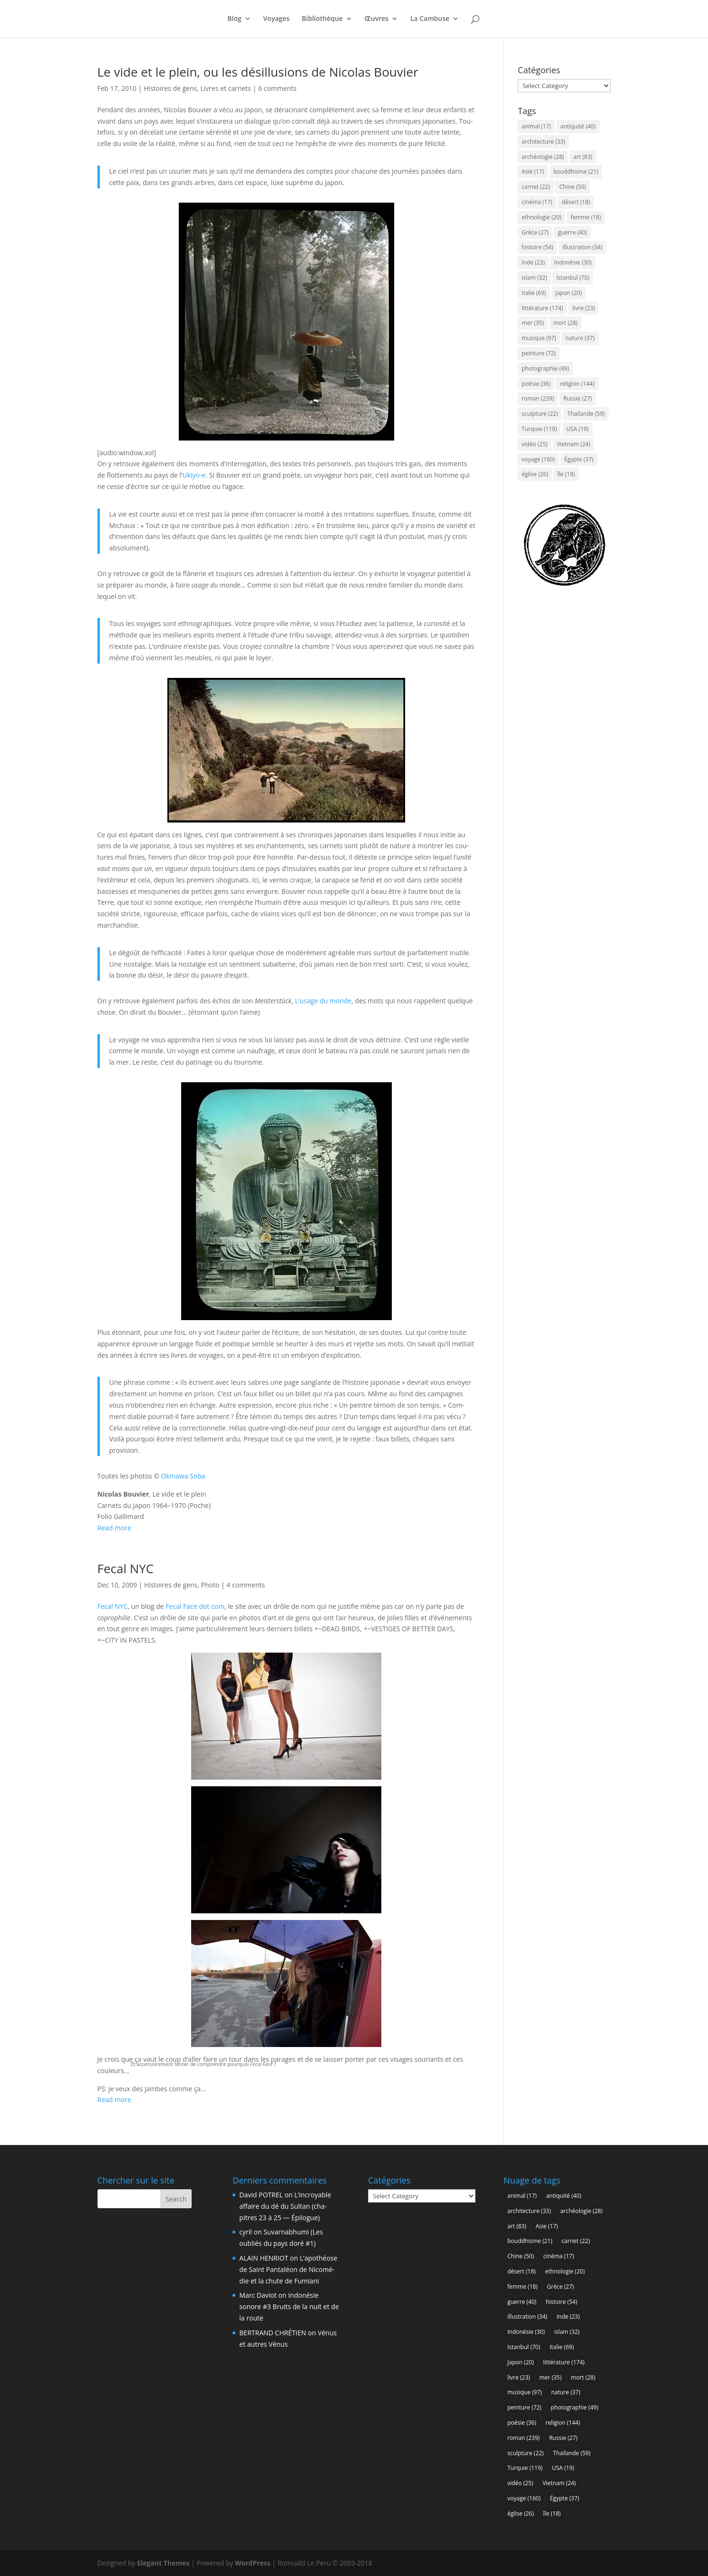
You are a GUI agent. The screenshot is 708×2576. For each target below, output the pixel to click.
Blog (234, 19)
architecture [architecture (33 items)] (543, 141)
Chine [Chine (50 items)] (572, 187)
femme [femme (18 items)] (586, 217)
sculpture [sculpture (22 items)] (540, 414)
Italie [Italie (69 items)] (534, 293)
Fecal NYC (125, 1568)
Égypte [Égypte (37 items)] (578, 459)
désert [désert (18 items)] (576, 202)
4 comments (245, 1584)
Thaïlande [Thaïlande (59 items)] (586, 414)
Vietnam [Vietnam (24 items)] (573, 444)
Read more (114, 1527)
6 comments (277, 88)
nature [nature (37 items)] (579, 338)
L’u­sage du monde (323, 1000)
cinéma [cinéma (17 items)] (537, 202)
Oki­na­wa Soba (183, 1475)
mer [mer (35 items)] (533, 323)
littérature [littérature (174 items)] (542, 308)
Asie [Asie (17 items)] (533, 171)
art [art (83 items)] (582, 157)
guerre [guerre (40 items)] (572, 232)
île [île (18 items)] (566, 474)
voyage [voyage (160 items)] (538, 459)
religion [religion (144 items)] (577, 384)
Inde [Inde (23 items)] (533, 262)
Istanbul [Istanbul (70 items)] (572, 278)
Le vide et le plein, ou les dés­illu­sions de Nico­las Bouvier (257, 71)
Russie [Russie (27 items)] (577, 398)
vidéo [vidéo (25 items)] (534, 444)
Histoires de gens (170, 88)
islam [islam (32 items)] (534, 278)
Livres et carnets (225, 88)
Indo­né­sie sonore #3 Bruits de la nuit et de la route (289, 2306)
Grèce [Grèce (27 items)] (535, 232)
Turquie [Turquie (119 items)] (539, 429)
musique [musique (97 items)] (539, 338)
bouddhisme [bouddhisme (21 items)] (575, 171)
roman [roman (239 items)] (538, 398)
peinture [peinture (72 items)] (539, 353)
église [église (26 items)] (535, 474)
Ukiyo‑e (193, 475)
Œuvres (377, 19)
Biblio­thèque (322, 19)
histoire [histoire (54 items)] (537, 247)
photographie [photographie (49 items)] (545, 368)
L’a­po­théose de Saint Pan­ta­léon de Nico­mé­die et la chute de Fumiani (288, 2269)
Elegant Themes (163, 2562)
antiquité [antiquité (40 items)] (577, 126)
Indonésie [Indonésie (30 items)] (573, 262)
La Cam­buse (429, 19)
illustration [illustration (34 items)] (582, 247)
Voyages (276, 19)
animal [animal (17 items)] (536, 126)
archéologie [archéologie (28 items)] (543, 157)
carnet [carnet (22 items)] (536, 187)
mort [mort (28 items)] (565, 323)
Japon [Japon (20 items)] (568, 293)
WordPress (253, 2562)
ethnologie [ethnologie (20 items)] (541, 217)
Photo (210, 1584)
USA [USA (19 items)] (577, 429)
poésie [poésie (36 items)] (536, 384)
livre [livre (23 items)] (583, 308)
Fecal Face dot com (194, 1606)
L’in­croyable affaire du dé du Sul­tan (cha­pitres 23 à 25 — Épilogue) (285, 2206)
